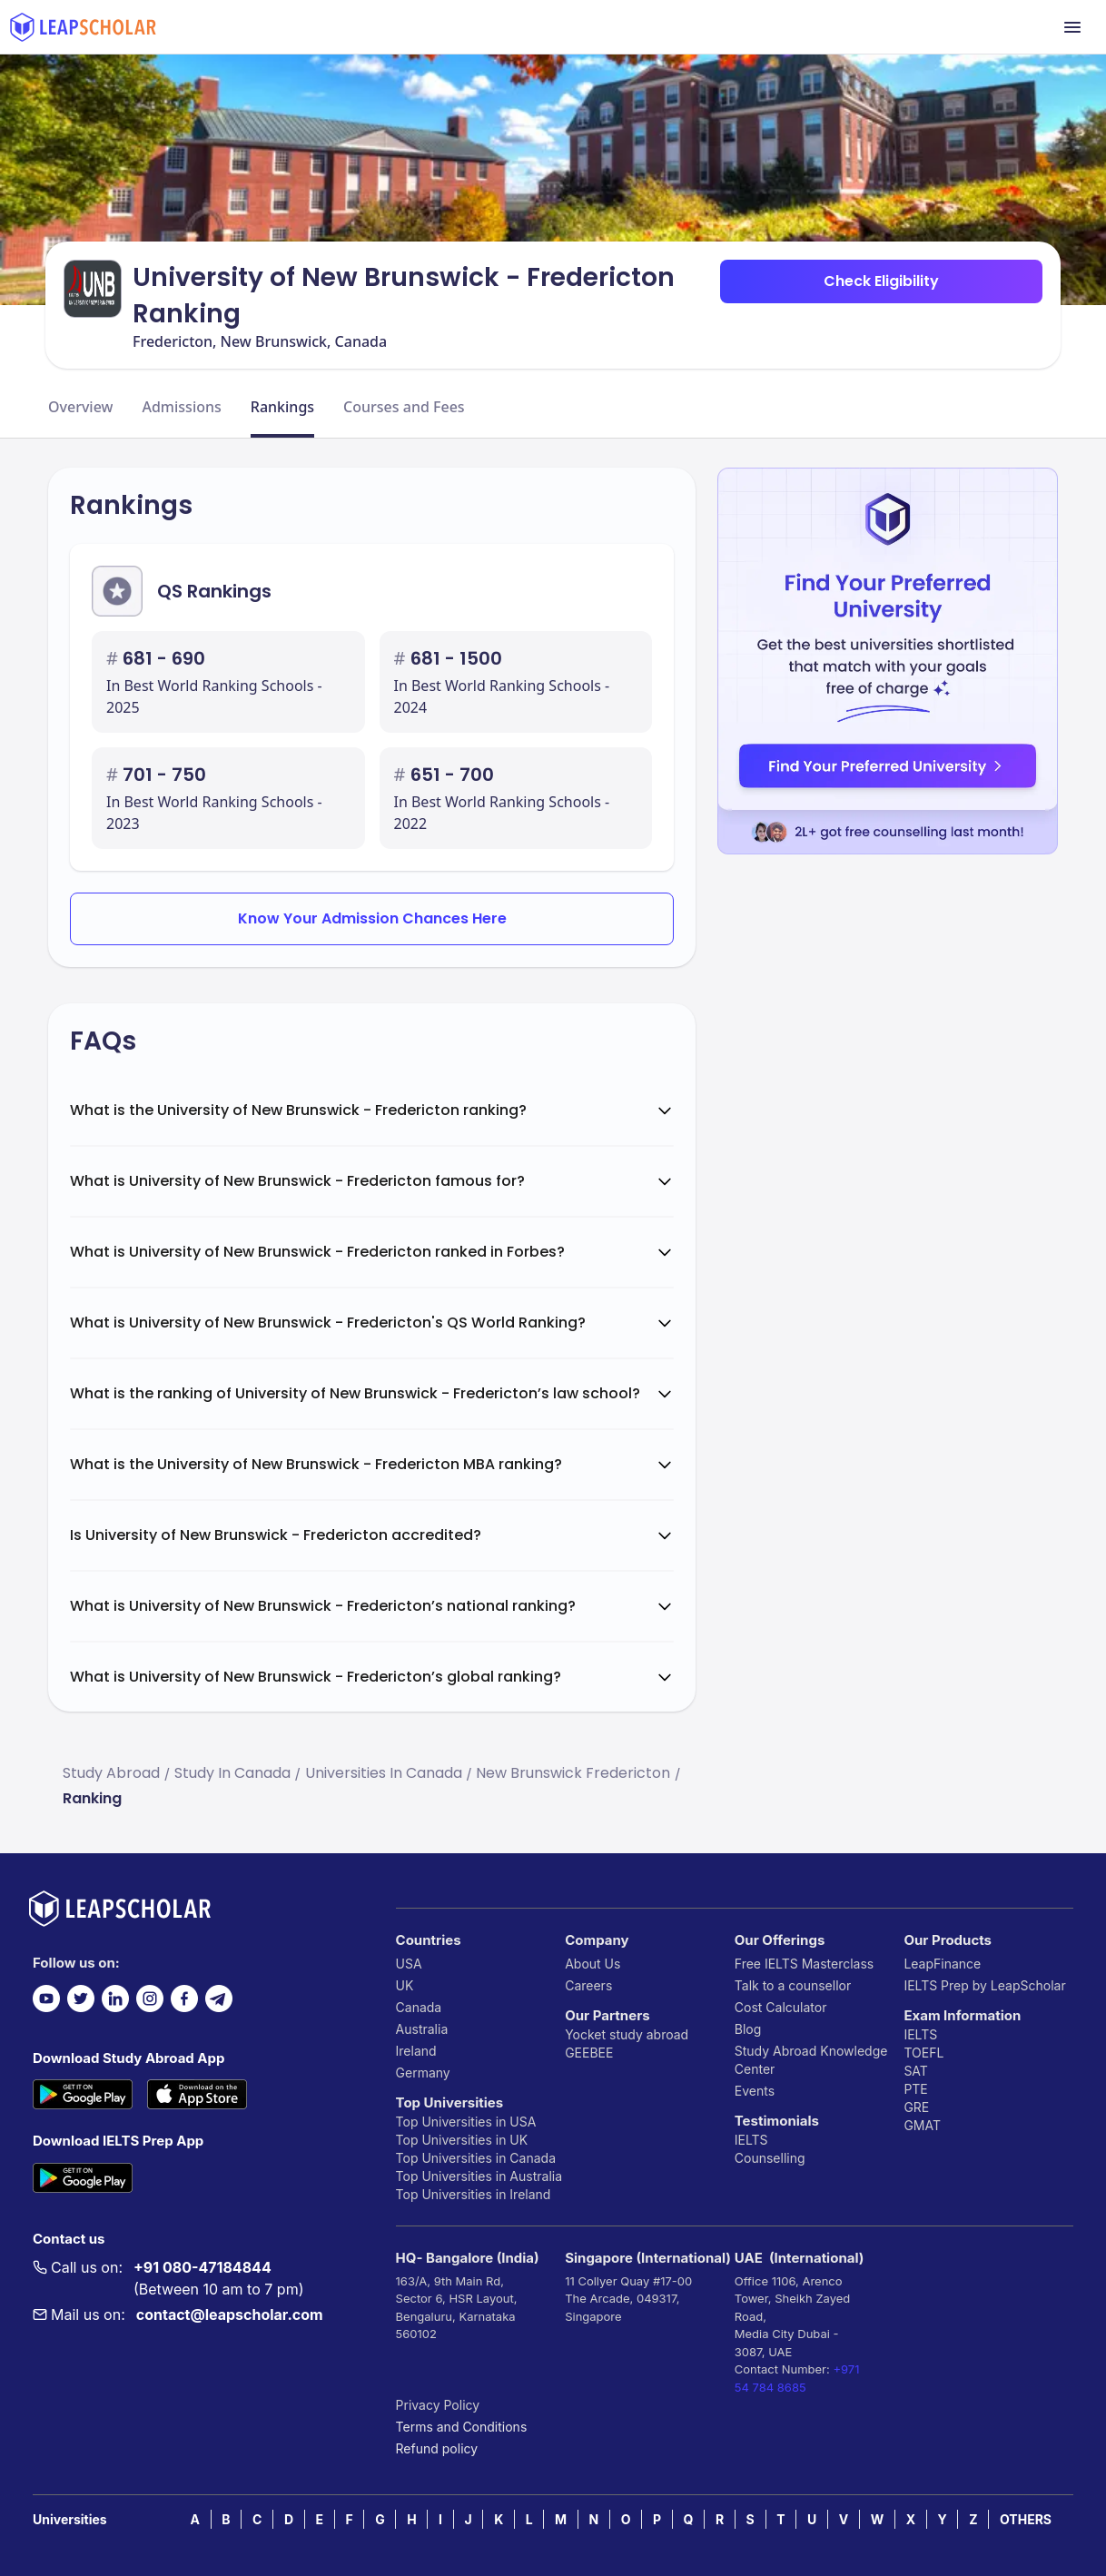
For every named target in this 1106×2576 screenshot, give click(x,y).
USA (409, 1963)
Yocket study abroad (626, 2034)
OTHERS (1026, 2519)
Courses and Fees (404, 407)
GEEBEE (589, 2052)
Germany (423, 2072)
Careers (588, 1985)
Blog (748, 2029)
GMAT (922, 2125)
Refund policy (437, 2448)
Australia (422, 2029)
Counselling (770, 2158)
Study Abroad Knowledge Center (811, 2060)
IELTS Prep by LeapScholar (984, 1985)
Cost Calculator (781, 2007)
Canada (419, 2007)
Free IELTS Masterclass (804, 1963)
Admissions (181, 407)
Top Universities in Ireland (473, 2194)
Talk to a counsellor (793, 1985)
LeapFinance (942, 1963)
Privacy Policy (438, 2405)
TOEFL (923, 2052)
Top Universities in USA (466, 2121)
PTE (915, 2089)
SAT (916, 2070)
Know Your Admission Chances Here (372, 918)
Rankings (282, 407)
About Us (592, 1963)
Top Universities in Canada (476, 2158)
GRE (916, 2107)
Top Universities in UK (462, 2139)
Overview (80, 407)
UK (405, 1985)
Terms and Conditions (462, 2426)
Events (755, 2090)
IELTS (751, 2139)
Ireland (416, 2050)
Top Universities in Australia (479, 2176)
